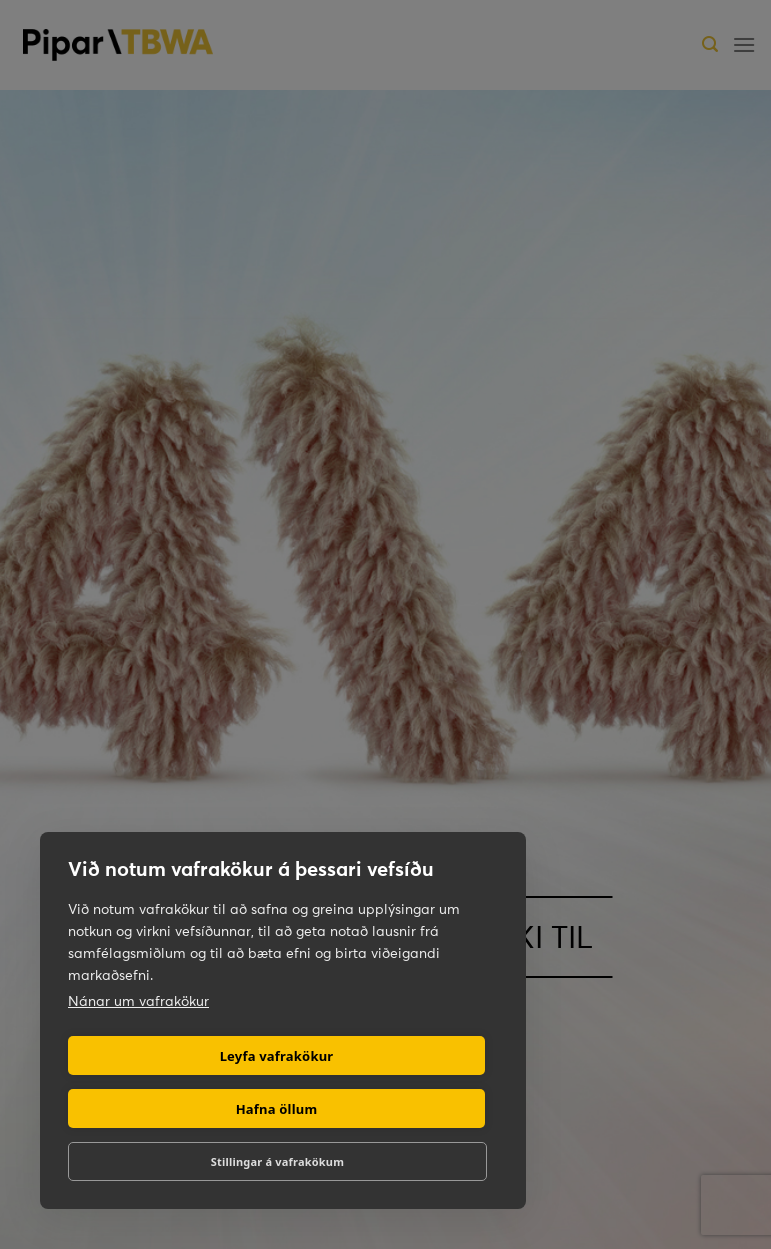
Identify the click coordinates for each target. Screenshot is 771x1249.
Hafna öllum (277, 1109)
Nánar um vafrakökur (138, 1001)
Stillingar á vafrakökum (277, 1161)
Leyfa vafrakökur (277, 1056)
